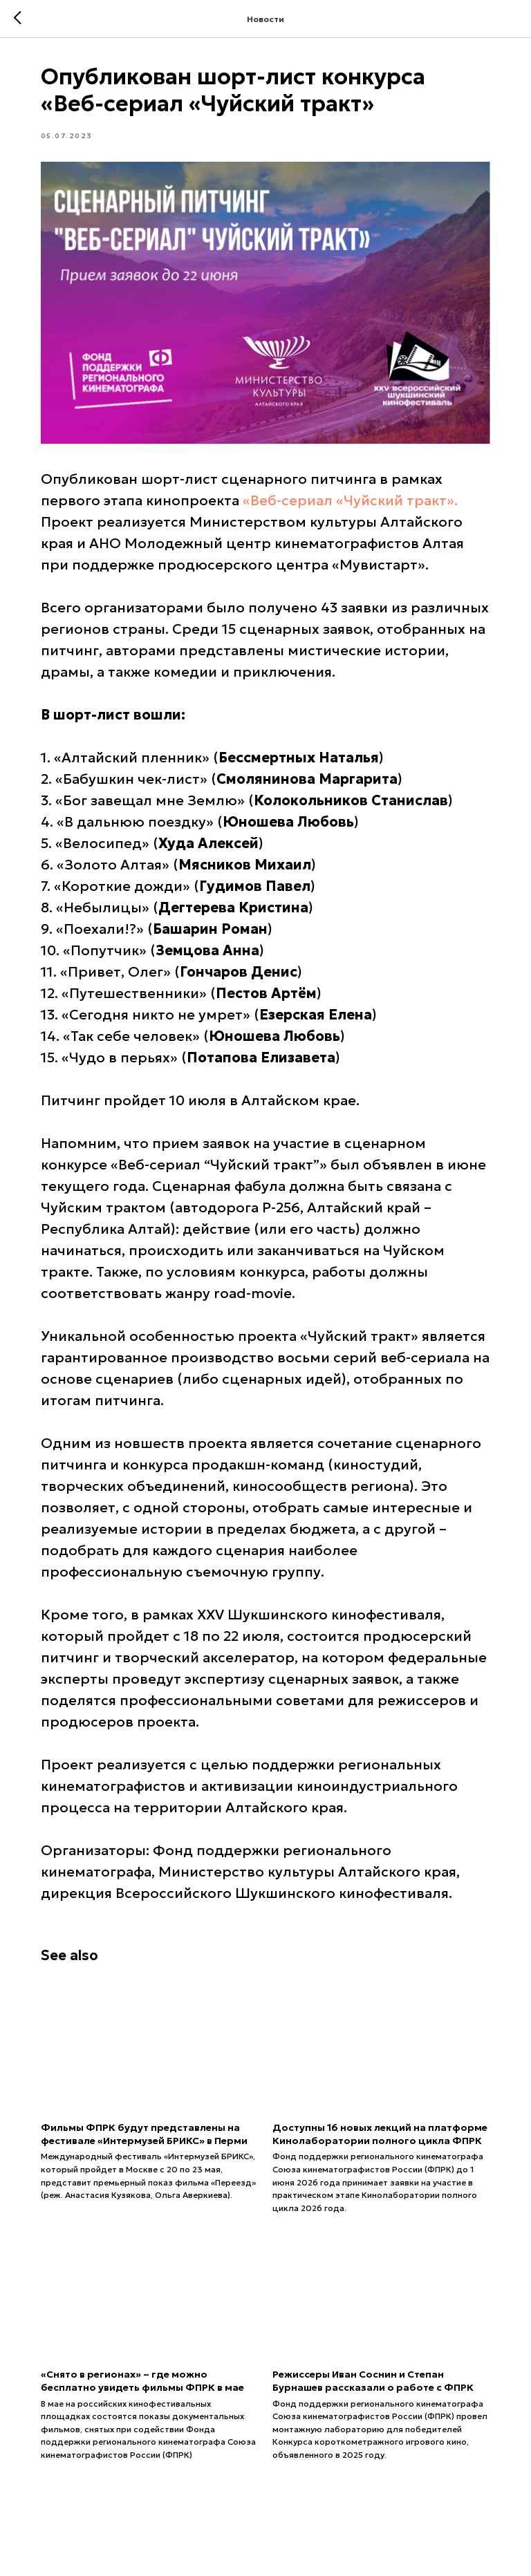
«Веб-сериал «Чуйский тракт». (353, 498)
